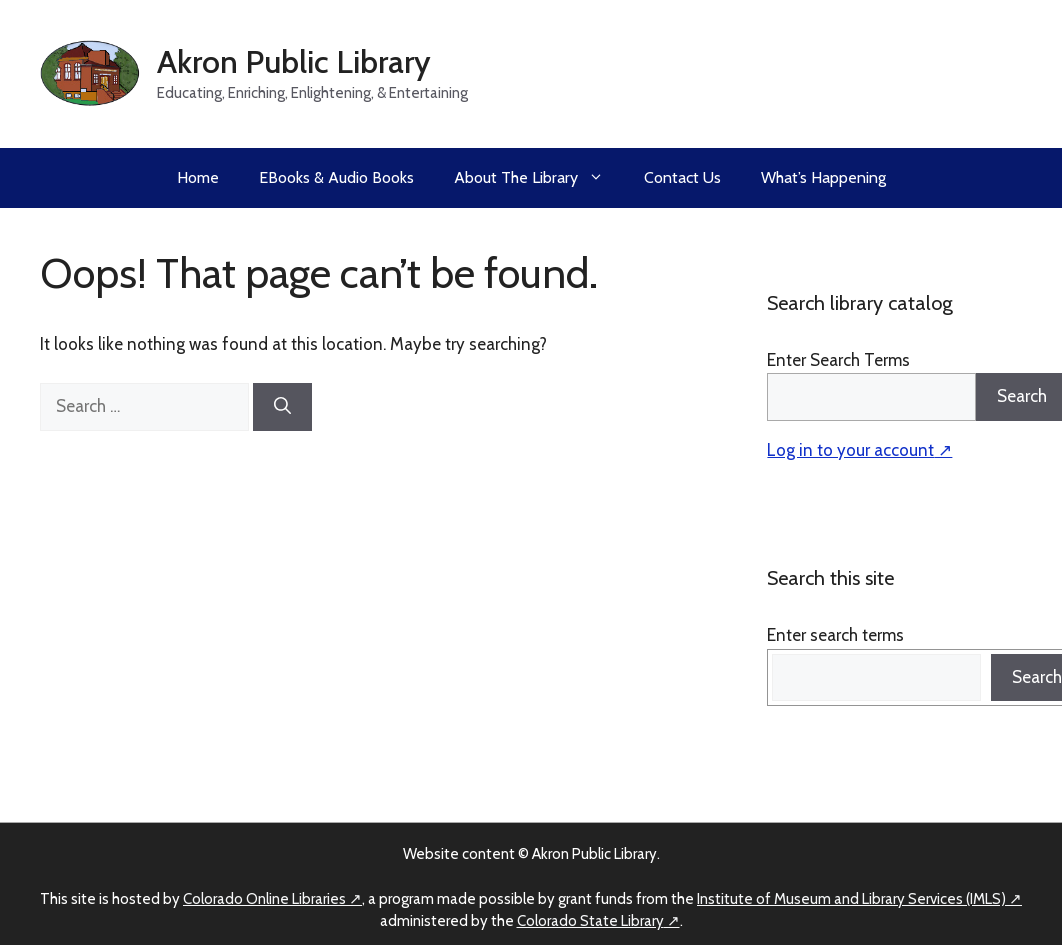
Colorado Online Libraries (264, 899)
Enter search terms (835, 635)
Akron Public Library (294, 61)
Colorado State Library (590, 921)
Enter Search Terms (838, 360)
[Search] (282, 407)
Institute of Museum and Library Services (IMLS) (851, 899)
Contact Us (682, 177)
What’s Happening (823, 177)
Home (198, 177)
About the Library (539, 178)
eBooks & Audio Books (336, 177)
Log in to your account (850, 450)
